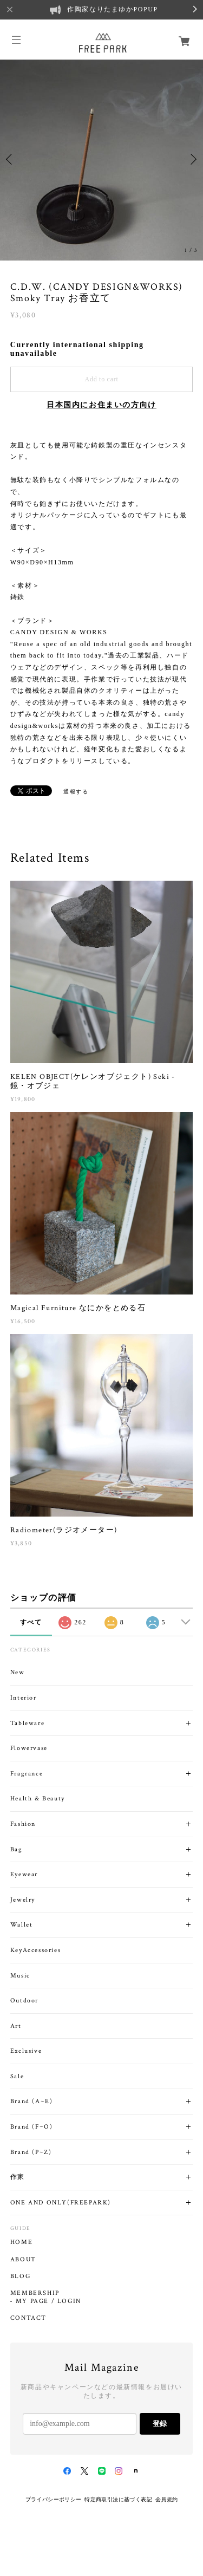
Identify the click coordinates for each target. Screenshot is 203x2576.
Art (16, 2026)
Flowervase (29, 1748)
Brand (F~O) (31, 2127)
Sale (17, 2076)
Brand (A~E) (31, 2101)
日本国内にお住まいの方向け (101, 405)
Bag (16, 1849)
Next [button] (192, 159)
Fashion (23, 1824)
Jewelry (22, 1900)
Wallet (21, 1925)
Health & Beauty (37, 1798)
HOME (21, 2242)
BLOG (20, 2276)
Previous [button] (11, 159)
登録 (160, 2423)
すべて (31, 1622)
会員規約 (166, 2499)
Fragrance (26, 1774)
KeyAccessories (35, 1950)
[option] (101, 159)
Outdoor (24, 2000)
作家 (17, 2177)
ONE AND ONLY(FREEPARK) (60, 2202)
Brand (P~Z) (31, 2152)
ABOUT (23, 2259)
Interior (23, 1698)
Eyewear (24, 1874)
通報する (75, 792)
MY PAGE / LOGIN (48, 2301)
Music (20, 1976)
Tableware (27, 1723)
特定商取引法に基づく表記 (118, 2499)
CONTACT (28, 2318)
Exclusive (26, 2051)
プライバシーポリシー (53, 2499)
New (17, 1672)
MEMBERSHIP (35, 2293)
